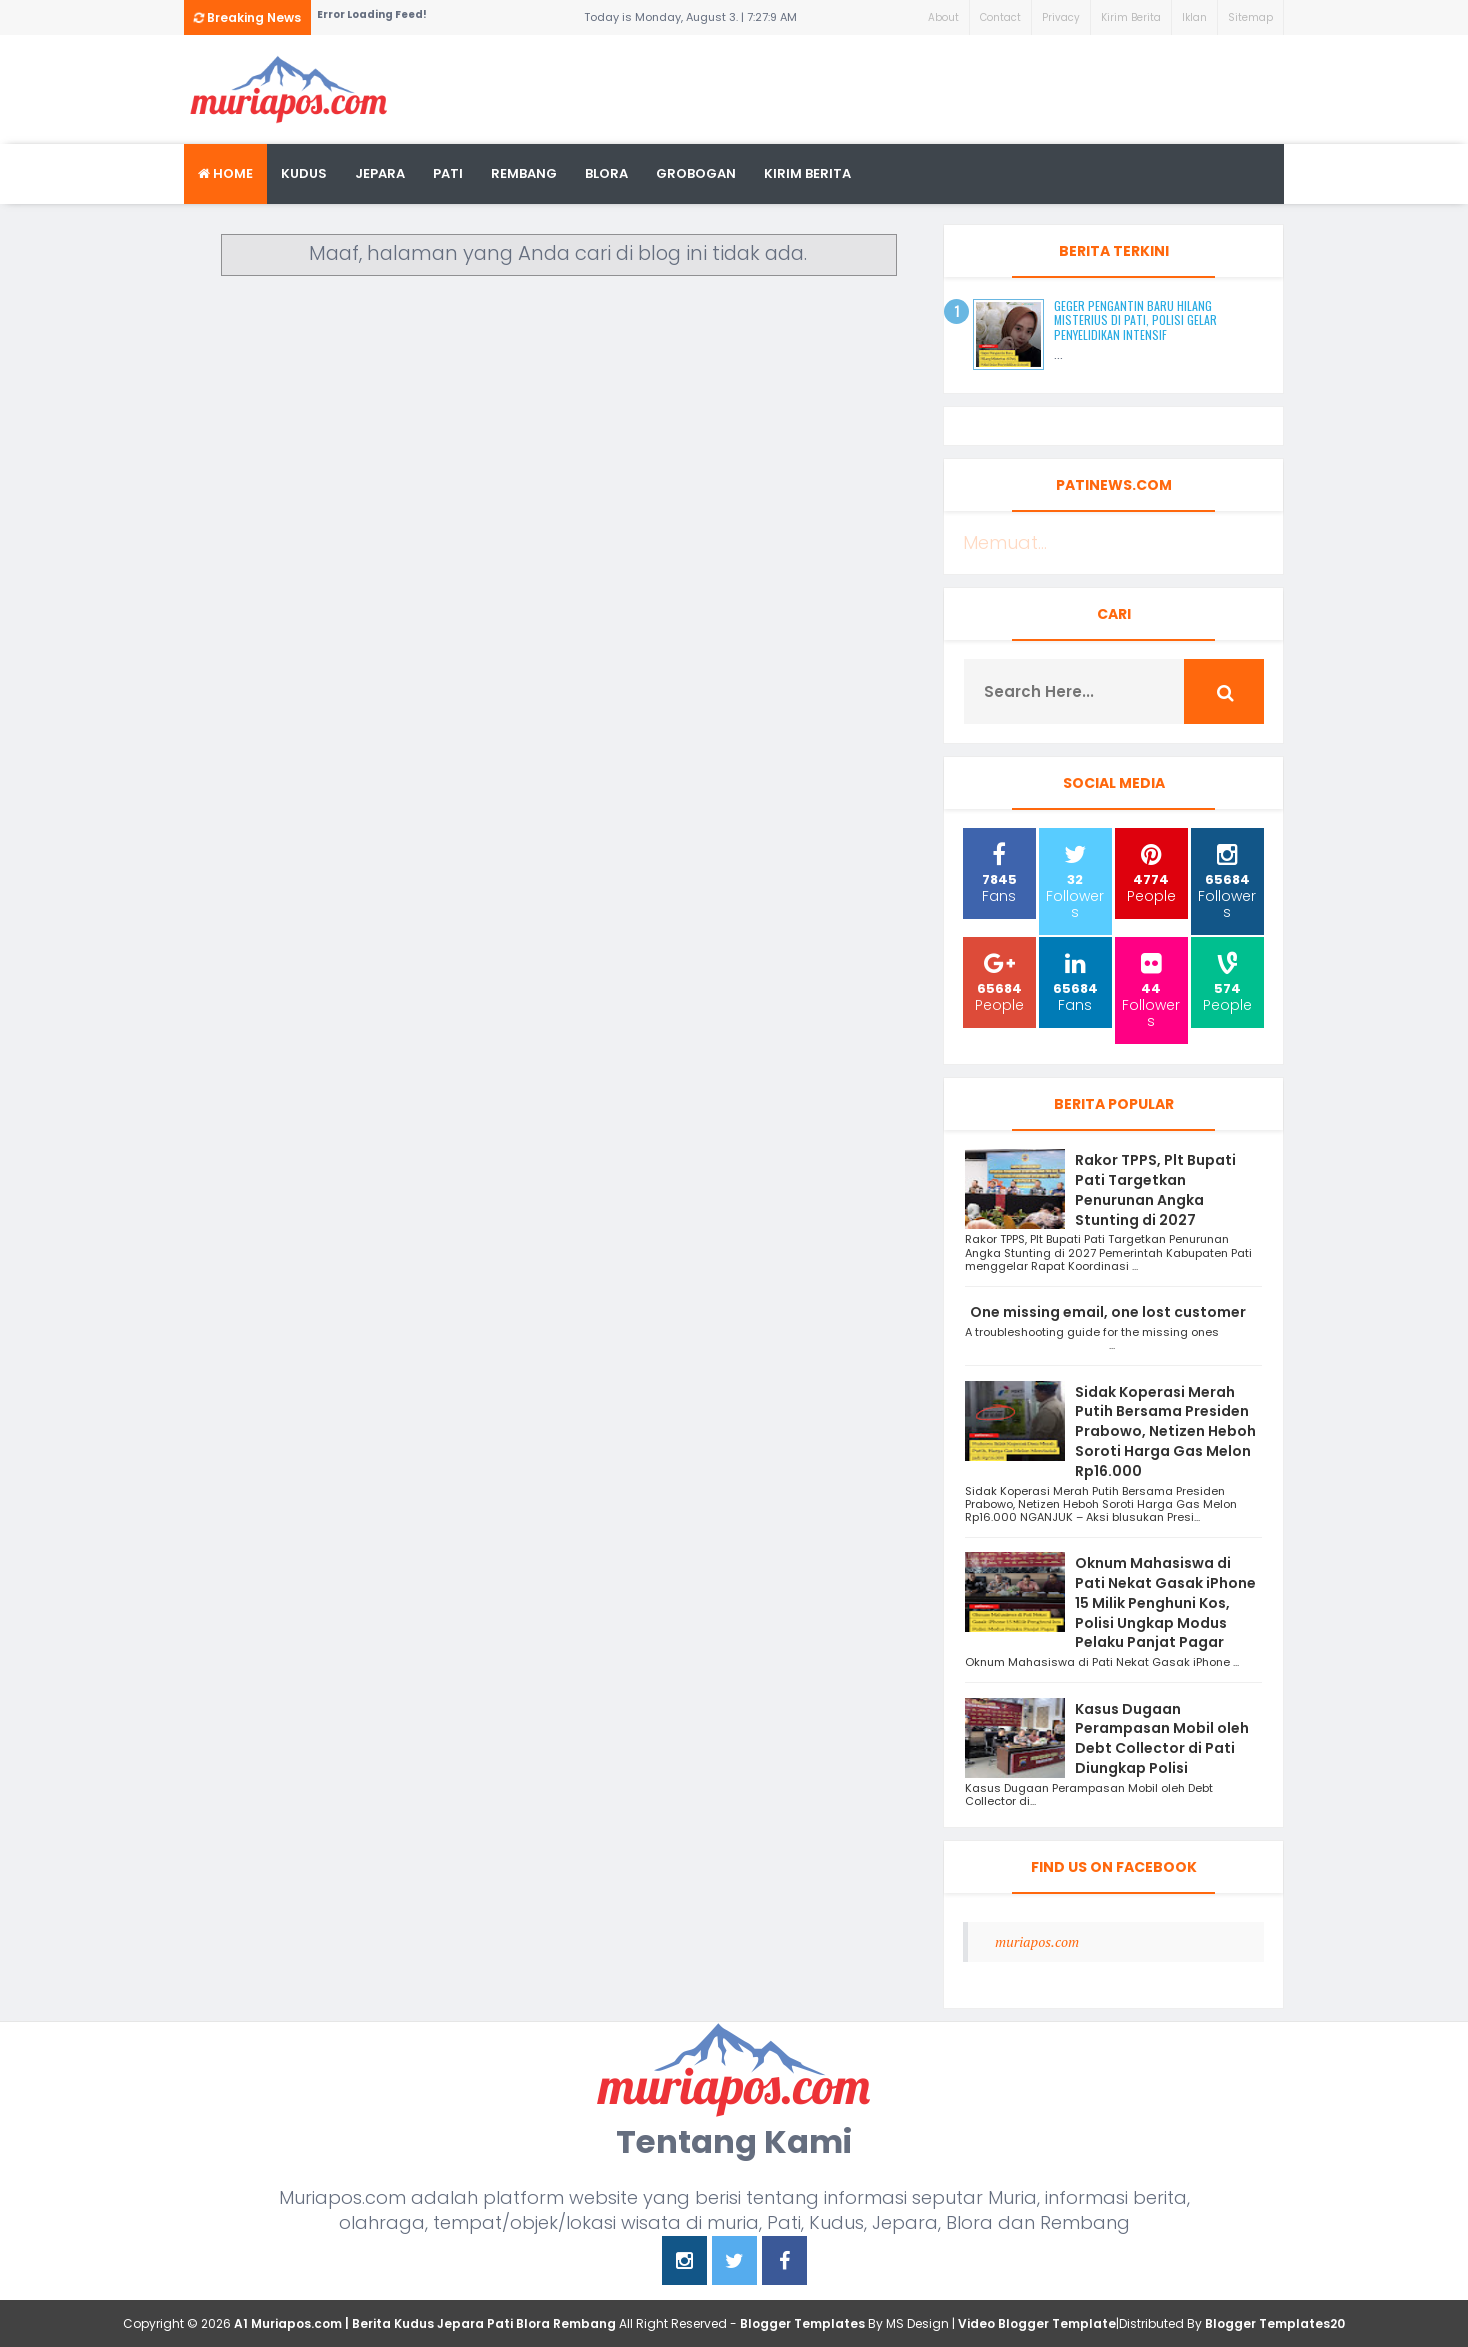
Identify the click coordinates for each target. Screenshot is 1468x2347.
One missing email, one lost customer (1109, 1312)
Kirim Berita (1131, 17)
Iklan (1194, 17)
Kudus (304, 173)
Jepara (380, 173)
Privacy (1061, 17)
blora (606, 173)
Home (225, 173)
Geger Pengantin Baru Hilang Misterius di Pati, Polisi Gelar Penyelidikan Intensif (1135, 320)
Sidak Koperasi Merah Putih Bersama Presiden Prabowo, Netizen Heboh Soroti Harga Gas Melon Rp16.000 (1165, 1431)
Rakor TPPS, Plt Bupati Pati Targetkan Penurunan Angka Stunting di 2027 (1155, 1189)
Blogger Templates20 (1275, 2323)
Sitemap (1250, 17)
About (943, 17)
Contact (1000, 17)
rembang (524, 173)
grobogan (696, 173)
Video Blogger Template (1037, 2323)
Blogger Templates (802, 2323)
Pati (448, 173)
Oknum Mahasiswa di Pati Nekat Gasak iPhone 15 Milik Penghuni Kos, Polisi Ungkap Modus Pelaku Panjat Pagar (1165, 1602)
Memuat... (1005, 542)
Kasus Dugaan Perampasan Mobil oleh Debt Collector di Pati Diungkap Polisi (1162, 1738)
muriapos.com (1037, 1941)
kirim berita (807, 173)
